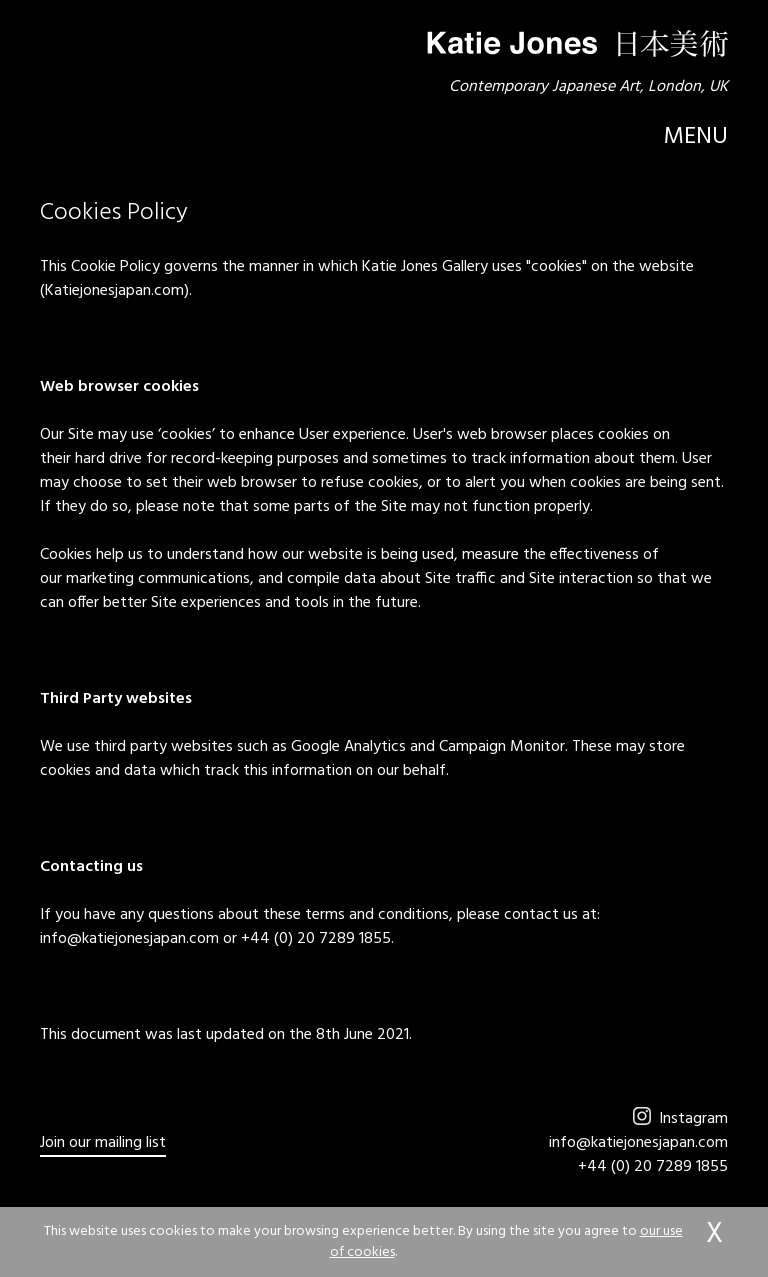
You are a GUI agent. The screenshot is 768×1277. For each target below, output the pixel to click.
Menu (695, 137)
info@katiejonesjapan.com (638, 1143)
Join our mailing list (103, 1143)
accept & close (714, 1235)
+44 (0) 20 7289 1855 (653, 1167)
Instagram (680, 1119)
